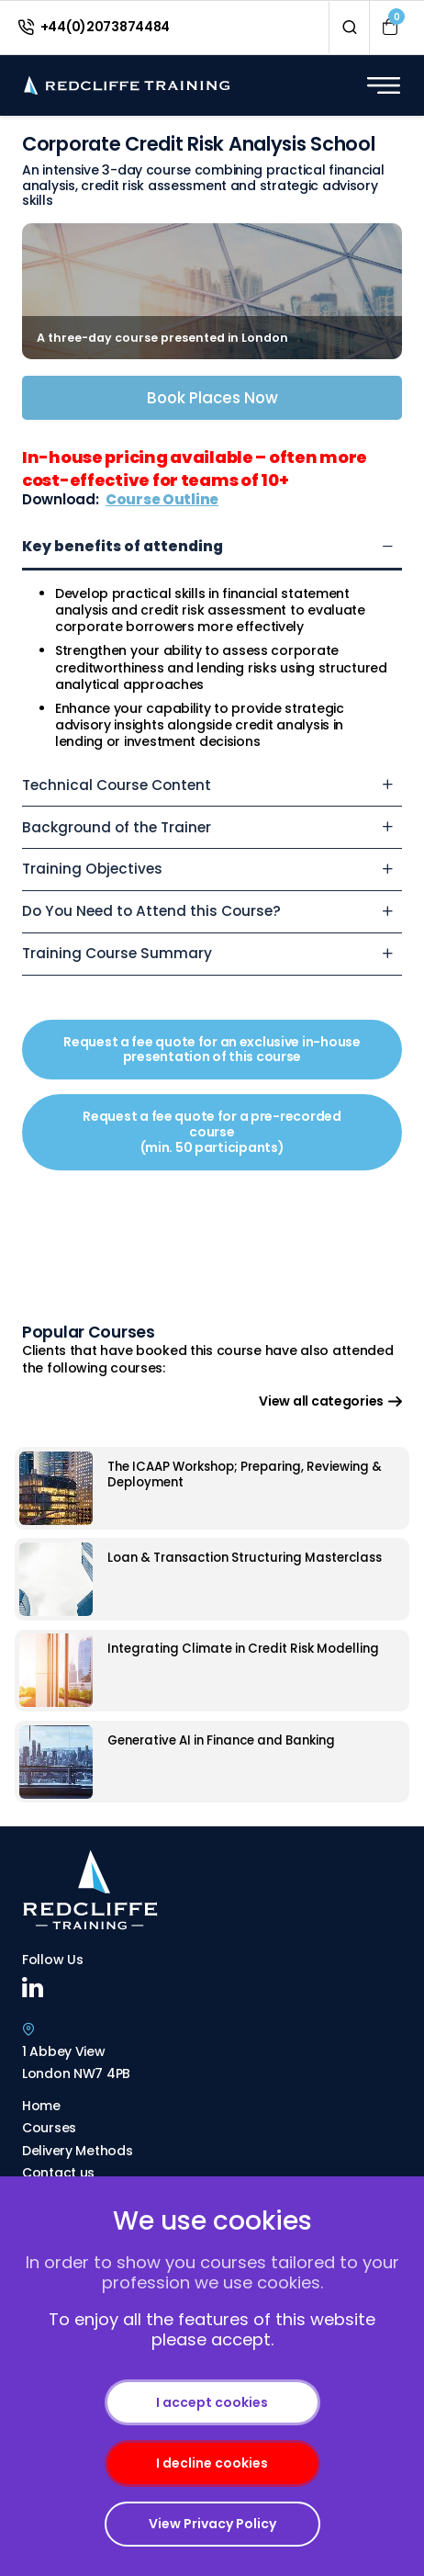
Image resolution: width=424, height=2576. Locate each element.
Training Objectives (92, 868)
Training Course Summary (117, 953)
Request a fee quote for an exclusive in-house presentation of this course (211, 1050)
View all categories (330, 1401)
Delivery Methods (77, 2150)
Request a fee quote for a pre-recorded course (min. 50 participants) (211, 1132)
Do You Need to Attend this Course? (151, 911)
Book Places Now (212, 398)
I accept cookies (212, 2402)
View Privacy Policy (212, 2523)
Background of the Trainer (116, 827)
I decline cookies (212, 2463)
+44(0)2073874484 (93, 26)
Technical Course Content (116, 785)
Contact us (58, 2173)
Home (41, 2105)
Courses (49, 2127)
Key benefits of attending (122, 546)
